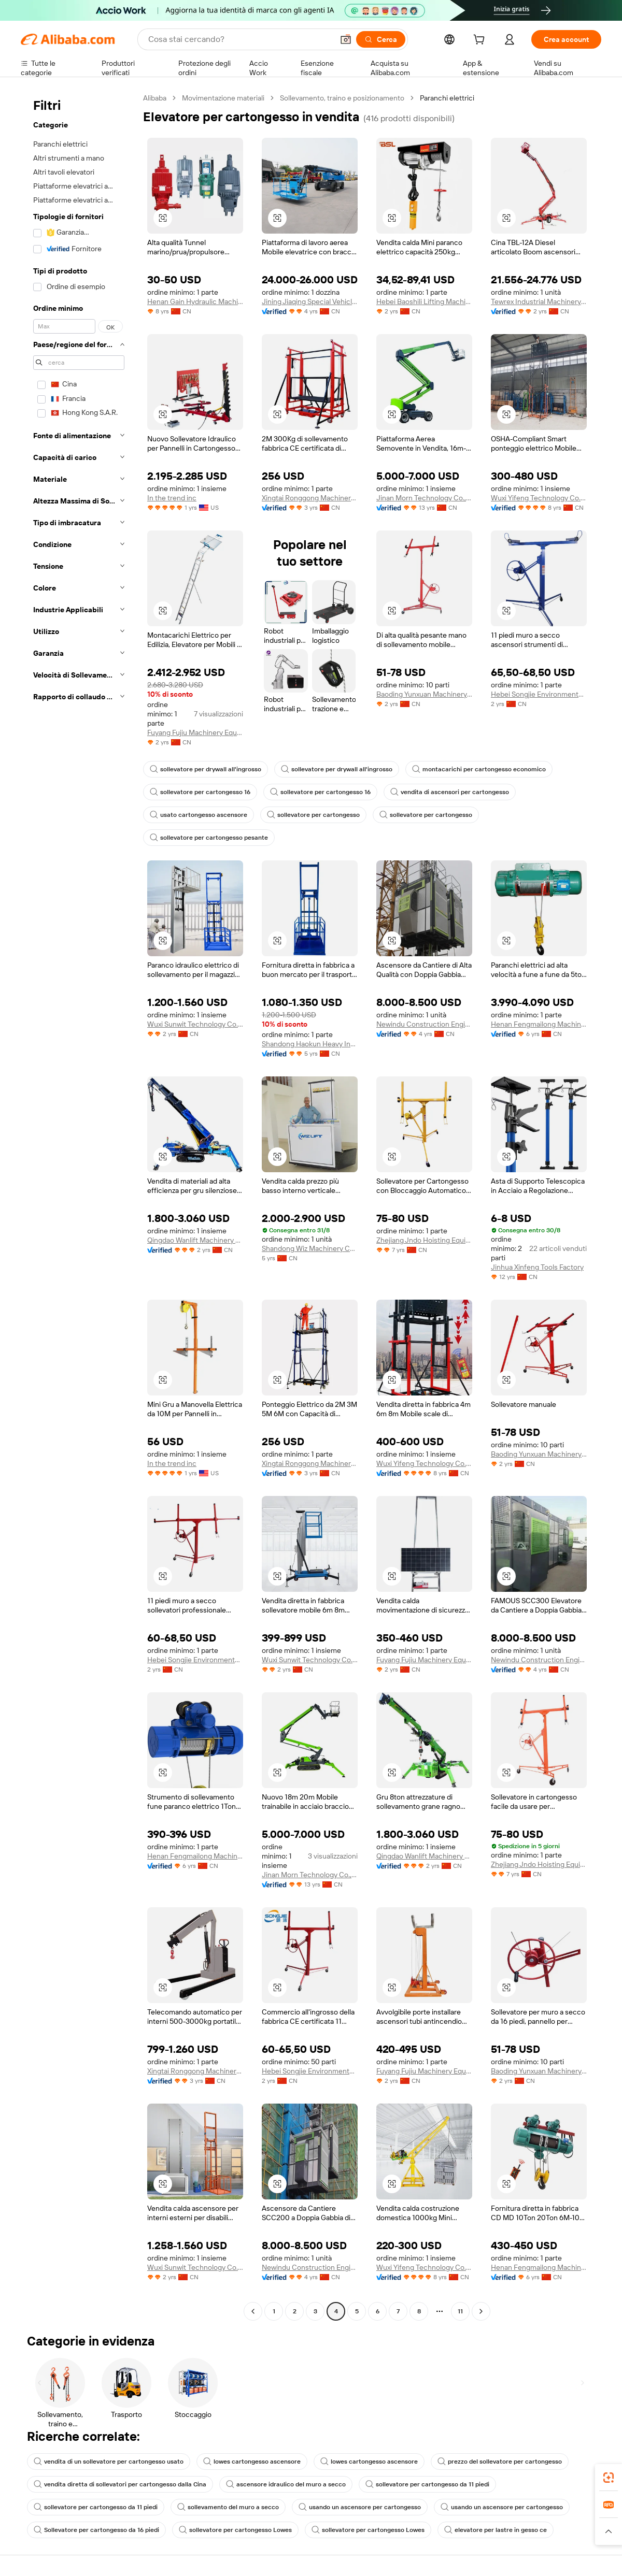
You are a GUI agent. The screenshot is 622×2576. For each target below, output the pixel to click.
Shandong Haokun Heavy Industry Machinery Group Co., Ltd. (310, 1044)
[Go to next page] (481, 2311)
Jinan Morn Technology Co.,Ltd (424, 498)
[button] (346, 39)
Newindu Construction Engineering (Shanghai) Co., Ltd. (424, 1024)
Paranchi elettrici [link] (447, 98)
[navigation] (79, 1206)
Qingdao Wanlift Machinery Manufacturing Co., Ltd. (195, 1240)
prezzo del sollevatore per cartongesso (499, 2461)
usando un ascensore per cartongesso (360, 2507)
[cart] (481, 41)
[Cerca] (380, 39)
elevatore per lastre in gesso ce (495, 2530)
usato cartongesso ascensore (198, 815)
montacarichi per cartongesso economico (479, 769)
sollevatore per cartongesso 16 (200, 792)
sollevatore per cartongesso (313, 815)
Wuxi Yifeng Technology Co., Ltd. (539, 498)
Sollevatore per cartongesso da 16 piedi (96, 2530)
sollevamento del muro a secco (228, 2507)
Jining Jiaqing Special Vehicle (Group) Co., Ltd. (310, 301)
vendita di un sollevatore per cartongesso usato (108, 2461)
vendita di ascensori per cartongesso (449, 792)
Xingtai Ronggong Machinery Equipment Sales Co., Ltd (310, 498)
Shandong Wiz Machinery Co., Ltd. (310, 1248)
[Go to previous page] (253, 2311)
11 (460, 2311)
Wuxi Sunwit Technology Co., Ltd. (195, 1024)
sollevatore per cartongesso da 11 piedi (427, 2484)
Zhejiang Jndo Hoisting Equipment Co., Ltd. (424, 1240)
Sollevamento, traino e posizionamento (342, 98)
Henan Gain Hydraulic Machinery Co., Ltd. (195, 301)
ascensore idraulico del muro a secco (286, 2484)
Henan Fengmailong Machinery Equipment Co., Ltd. (539, 1024)
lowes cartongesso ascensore (252, 2461)
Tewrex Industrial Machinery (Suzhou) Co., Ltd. (539, 301)
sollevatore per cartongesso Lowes (235, 2530)
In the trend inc (171, 498)
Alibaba (154, 98)
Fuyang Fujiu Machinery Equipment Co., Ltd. (195, 732)
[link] (608, 2477)
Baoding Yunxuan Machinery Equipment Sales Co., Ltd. (424, 694)
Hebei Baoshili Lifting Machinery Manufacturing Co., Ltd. (424, 301)
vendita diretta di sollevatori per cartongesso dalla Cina (120, 2484)
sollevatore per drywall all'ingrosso (205, 769)
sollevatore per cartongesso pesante (209, 837)
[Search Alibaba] (239, 39)
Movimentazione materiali (223, 98)
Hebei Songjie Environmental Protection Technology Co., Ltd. (539, 694)
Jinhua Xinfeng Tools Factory (537, 1267)
